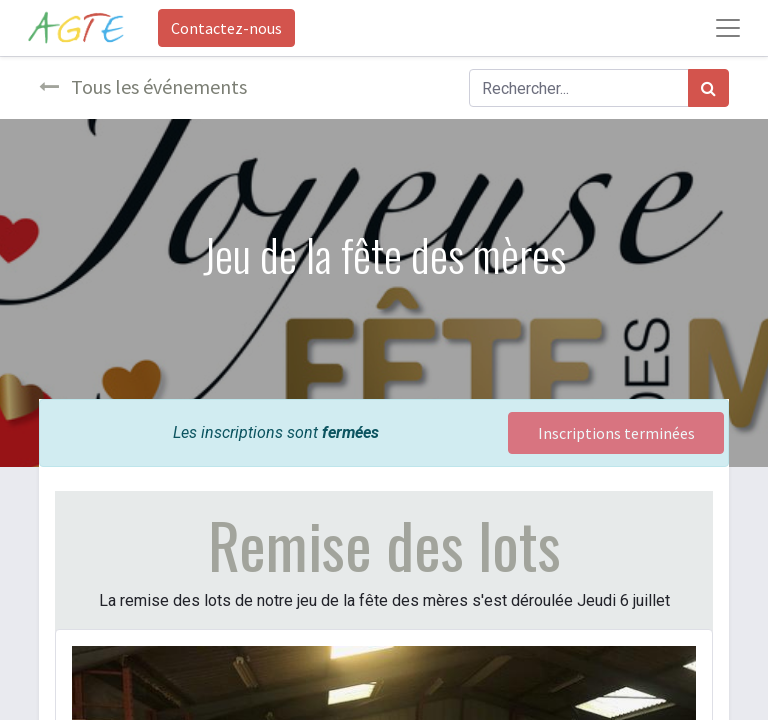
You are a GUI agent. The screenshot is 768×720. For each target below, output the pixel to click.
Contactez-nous (226, 28)
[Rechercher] (708, 88)
